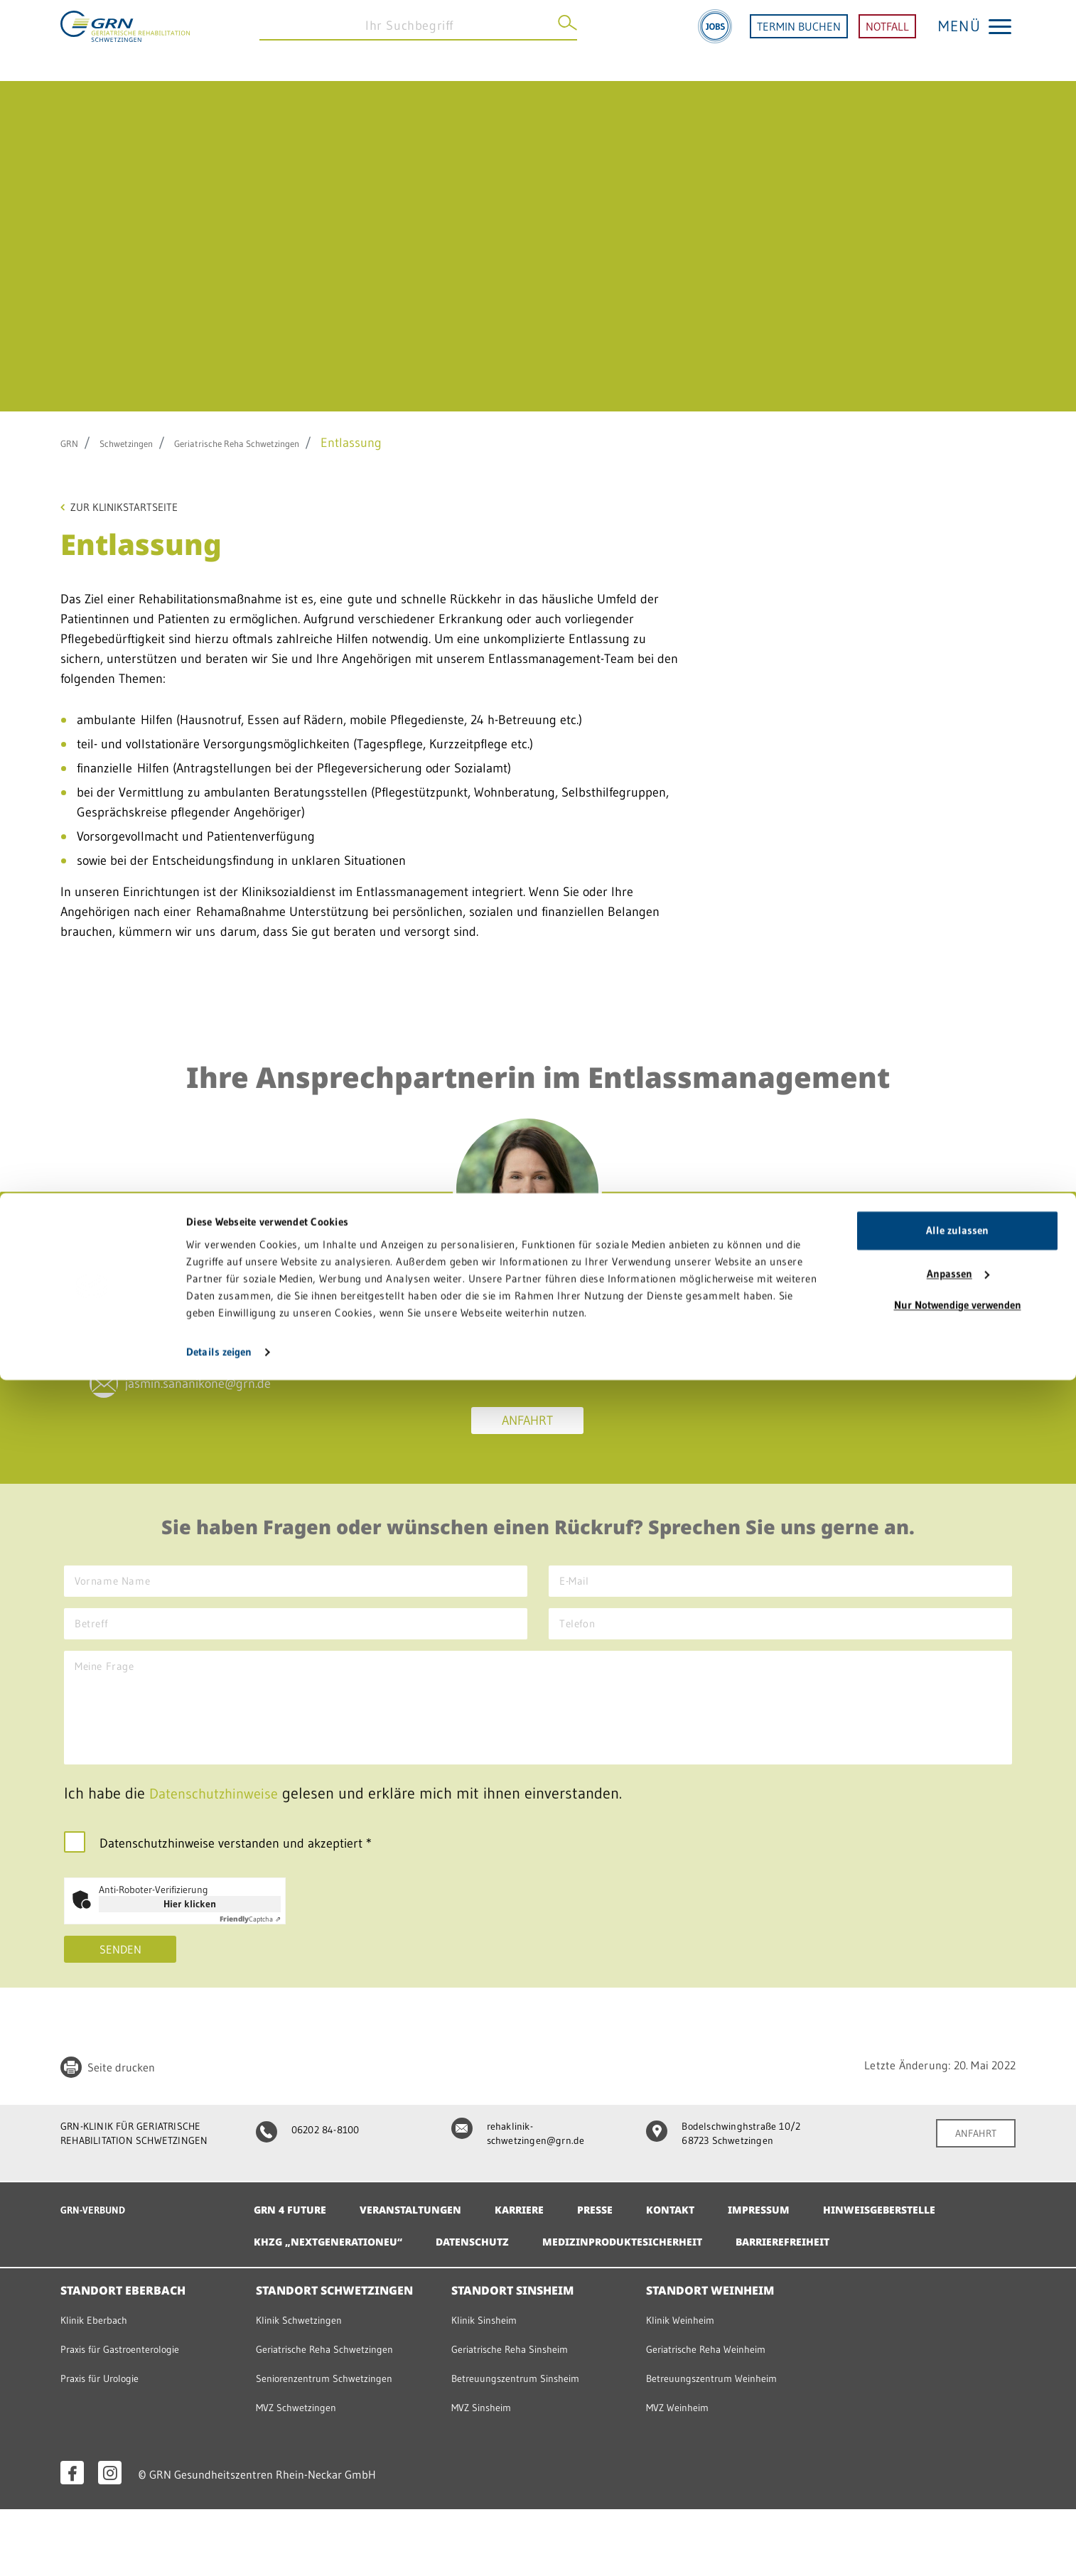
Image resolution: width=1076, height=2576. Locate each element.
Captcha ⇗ (250, 1945)
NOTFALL (887, 40)
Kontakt (709, 2244)
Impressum (804, 2244)
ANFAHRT (971, 2162)
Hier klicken (189, 1930)
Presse (628, 2244)
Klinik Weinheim (686, 2385)
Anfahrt (527, 1425)
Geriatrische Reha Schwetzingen (291, 443)
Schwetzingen (144, 443)
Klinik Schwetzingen (306, 2385)
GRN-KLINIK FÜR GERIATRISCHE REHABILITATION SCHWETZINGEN (143, 2170)
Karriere (546, 2244)
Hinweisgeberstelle (318, 2276)
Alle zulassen (957, 2426)
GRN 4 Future (294, 2244)
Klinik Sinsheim (489, 2385)
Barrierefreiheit (308, 2308)
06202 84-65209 (200, 1334)
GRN (72, 443)
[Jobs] (715, 40)
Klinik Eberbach (99, 2385)
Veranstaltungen (426, 2244)
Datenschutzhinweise (219, 1819)
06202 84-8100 (315, 2157)
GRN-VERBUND (99, 2243)
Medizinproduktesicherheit (823, 2276)
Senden (120, 1977)
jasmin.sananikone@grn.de (230, 1407)
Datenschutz (658, 2276)
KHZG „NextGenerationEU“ (499, 2276)
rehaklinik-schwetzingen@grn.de (525, 2162)
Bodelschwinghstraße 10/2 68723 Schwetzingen (719, 2170)
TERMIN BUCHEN (799, 40)
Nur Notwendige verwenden (957, 2501)
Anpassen (958, 2470)
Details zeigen (219, 2548)
